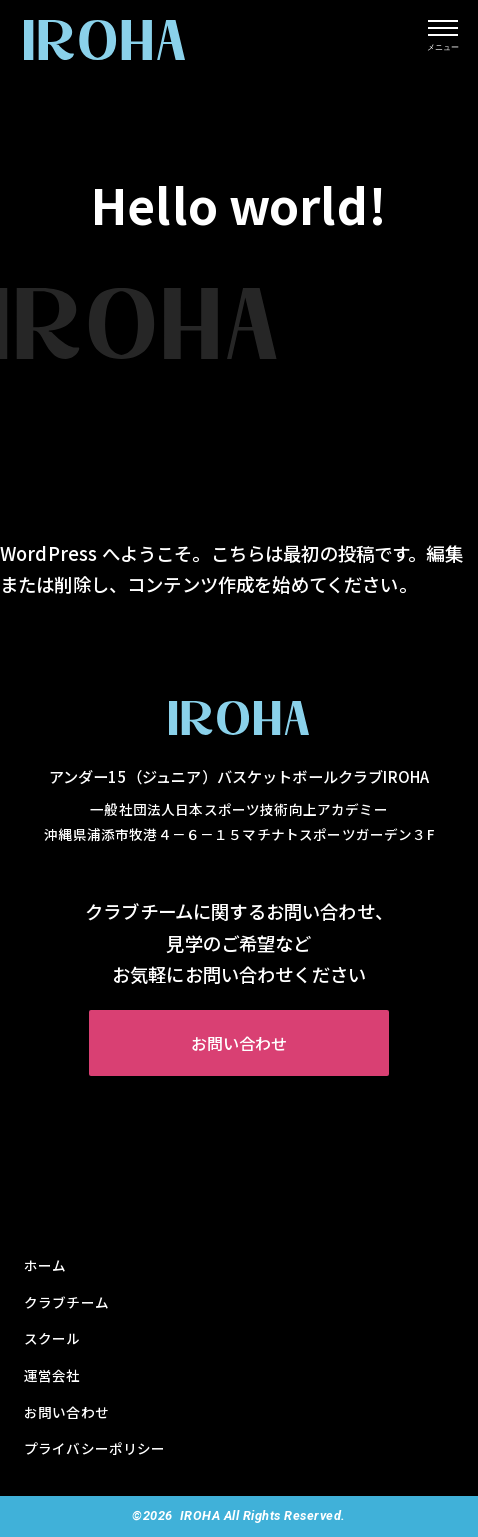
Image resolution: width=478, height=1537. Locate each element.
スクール (52, 1338)
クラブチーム (66, 1302)
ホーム (45, 1265)
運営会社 (52, 1375)
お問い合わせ (239, 1043)
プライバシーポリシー (95, 1448)
